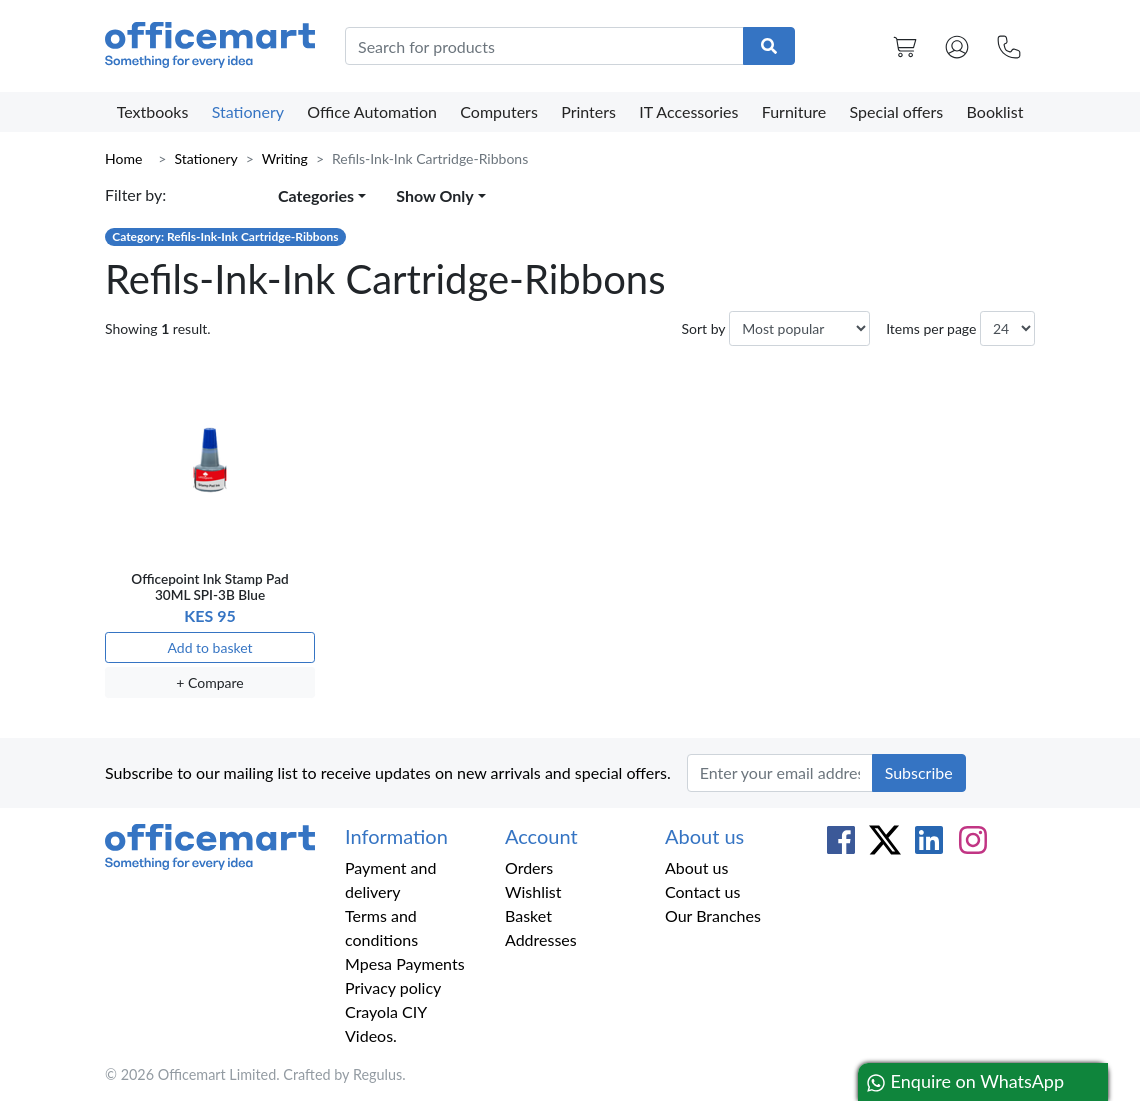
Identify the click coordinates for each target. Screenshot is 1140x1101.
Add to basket (209, 647)
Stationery (248, 111)
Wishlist (533, 891)
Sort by (703, 328)
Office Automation (372, 111)
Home (123, 158)
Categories (316, 195)
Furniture (794, 111)
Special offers (897, 111)
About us (696, 867)
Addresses (541, 939)
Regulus (377, 1074)
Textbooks (153, 111)
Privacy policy (393, 987)
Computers (499, 111)
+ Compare (209, 682)
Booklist (995, 111)
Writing (285, 158)
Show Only (434, 195)
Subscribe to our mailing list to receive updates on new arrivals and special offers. (388, 772)
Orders (529, 867)
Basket (528, 915)
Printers (588, 111)
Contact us (702, 891)
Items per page (931, 328)
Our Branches (713, 915)
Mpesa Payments (405, 963)
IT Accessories (688, 111)
